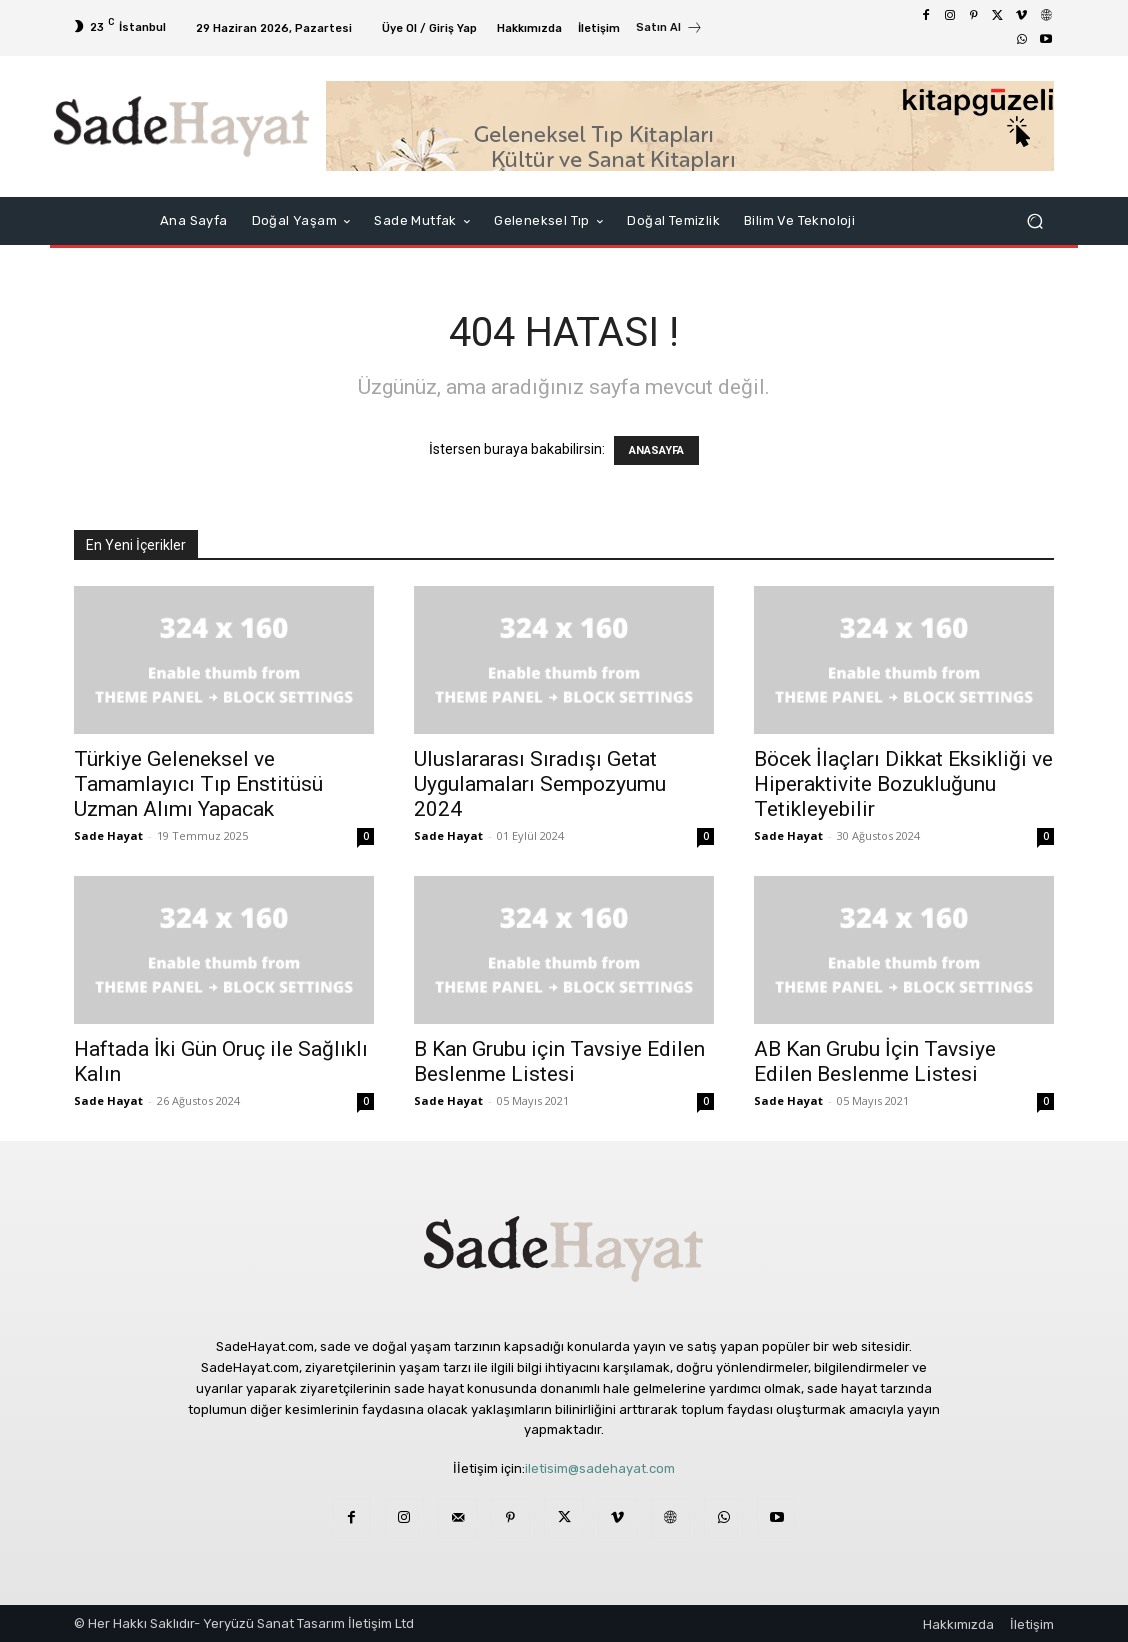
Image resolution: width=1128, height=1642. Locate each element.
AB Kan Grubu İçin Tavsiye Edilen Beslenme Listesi (875, 1061)
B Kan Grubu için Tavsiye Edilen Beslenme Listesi (559, 1061)
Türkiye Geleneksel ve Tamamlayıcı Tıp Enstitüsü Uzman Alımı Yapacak (198, 784)
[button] (1034, 221)
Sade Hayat (108, 835)
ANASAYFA (656, 450)
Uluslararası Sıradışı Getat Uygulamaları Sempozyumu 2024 (540, 784)
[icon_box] (669, 30)
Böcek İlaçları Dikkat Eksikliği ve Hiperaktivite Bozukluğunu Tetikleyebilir (903, 784)
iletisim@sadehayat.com (600, 1468)
